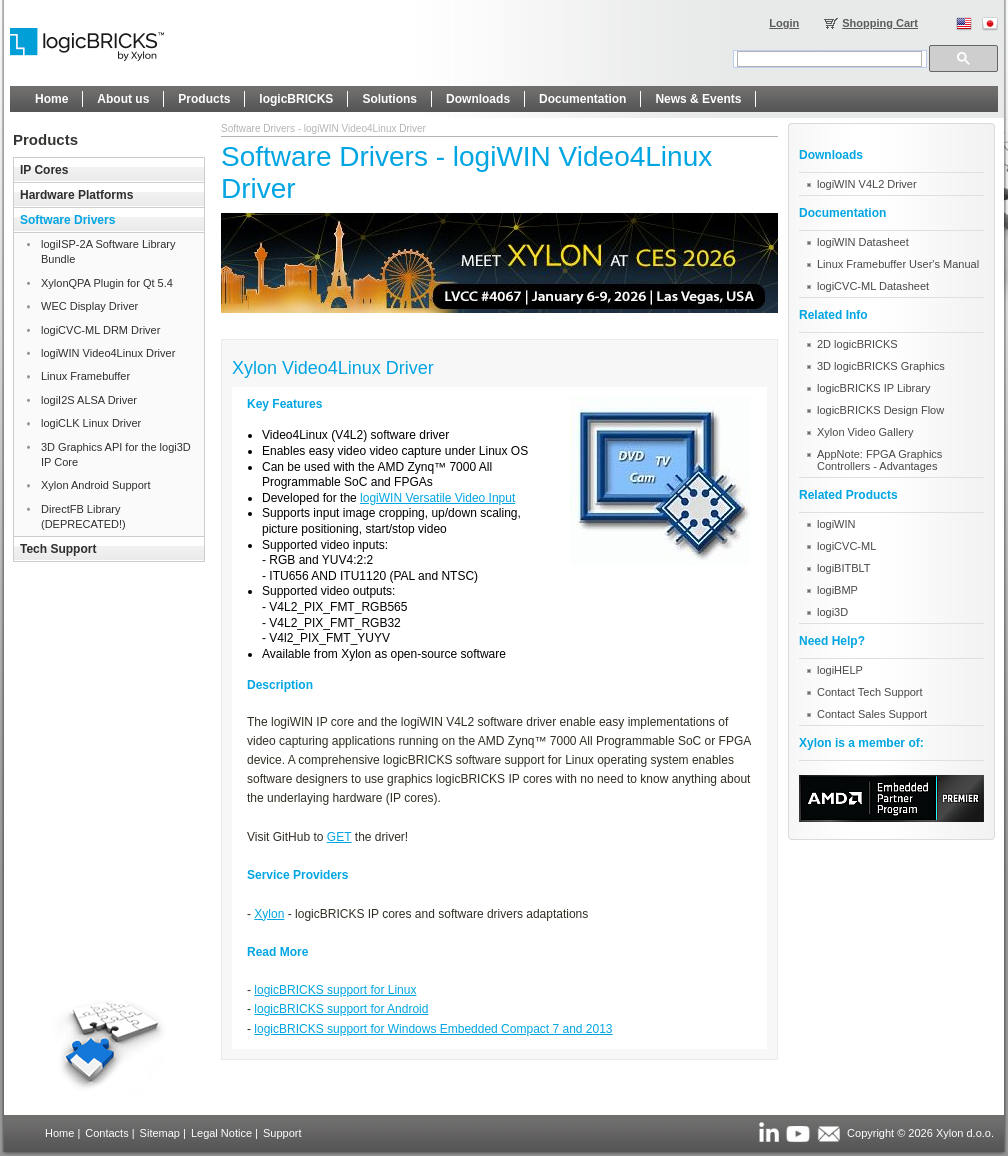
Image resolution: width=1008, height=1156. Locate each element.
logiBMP (837, 590)
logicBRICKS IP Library (874, 388)
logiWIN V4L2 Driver (867, 184)
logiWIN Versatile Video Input (437, 498)
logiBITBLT (844, 568)
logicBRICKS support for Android (341, 1009)
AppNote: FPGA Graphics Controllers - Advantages (879, 460)
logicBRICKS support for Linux (335, 990)
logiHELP (840, 670)
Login (784, 23)
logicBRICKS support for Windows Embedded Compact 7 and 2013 (433, 1029)
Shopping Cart (880, 23)
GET (339, 837)
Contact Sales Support (872, 714)
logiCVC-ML (846, 546)
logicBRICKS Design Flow (880, 410)
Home (59, 1133)
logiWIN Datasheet (863, 242)
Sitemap (160, 1133)
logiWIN (836, 524)
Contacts (106, 1133)
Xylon (269, 914)
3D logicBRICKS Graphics (881, 366)
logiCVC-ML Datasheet (873, 286)
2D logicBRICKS (857, 344)
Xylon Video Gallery (865, 432)
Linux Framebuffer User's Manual (898, 264)
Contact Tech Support (870, 692)
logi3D (832, 612)
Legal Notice (221, 1133)
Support (282, 1133)
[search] (829, 59)
